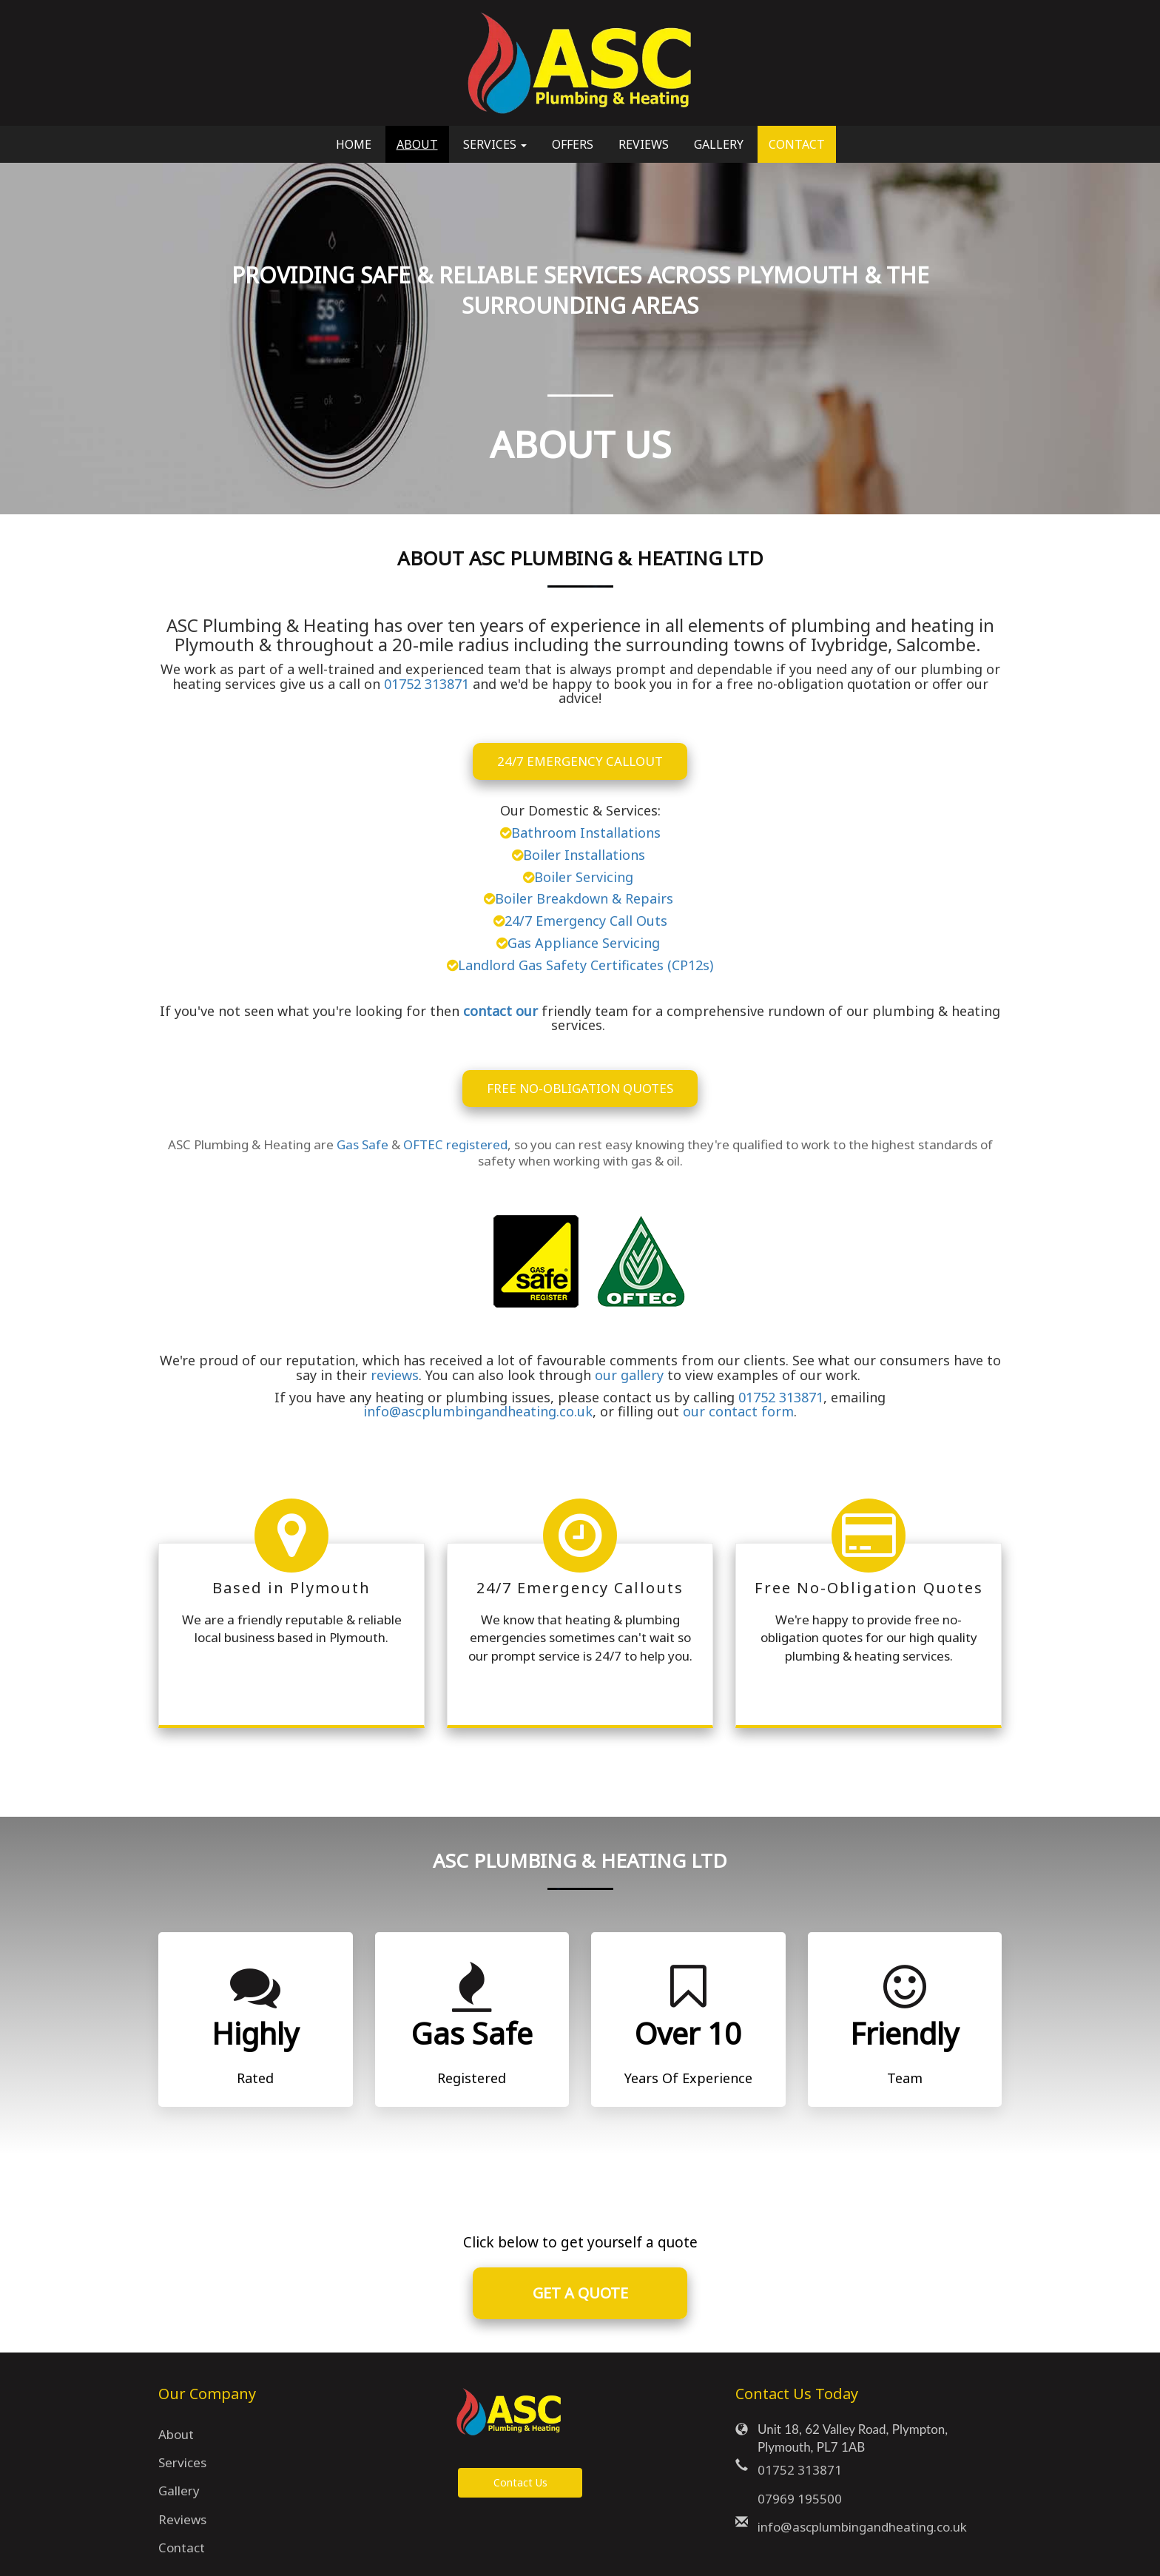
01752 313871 (426, 684)
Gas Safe (362, 1144)
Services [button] (495, 144)
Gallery (718, 144)
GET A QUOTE (580, 2293)
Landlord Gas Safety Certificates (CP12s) (585, 965)
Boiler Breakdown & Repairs (586, 898)
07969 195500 (800, 2498)
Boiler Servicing (585, 877)
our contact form (738, 1411)
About (417, 144)
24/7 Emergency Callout (580, 761)
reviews (395, 1375)
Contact (797, 144)
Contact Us (520, 2482)
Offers (572, 144)
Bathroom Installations (586, 832)
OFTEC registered (455, 1144)
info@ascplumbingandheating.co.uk (478, 1411)
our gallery (629, 1375)
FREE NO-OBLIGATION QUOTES (580, 1088)
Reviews (643, 144)
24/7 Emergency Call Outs (586, 920)
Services (182, 2462)
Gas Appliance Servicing (586, 943)
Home (353, 144)
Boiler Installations (586, 855)
